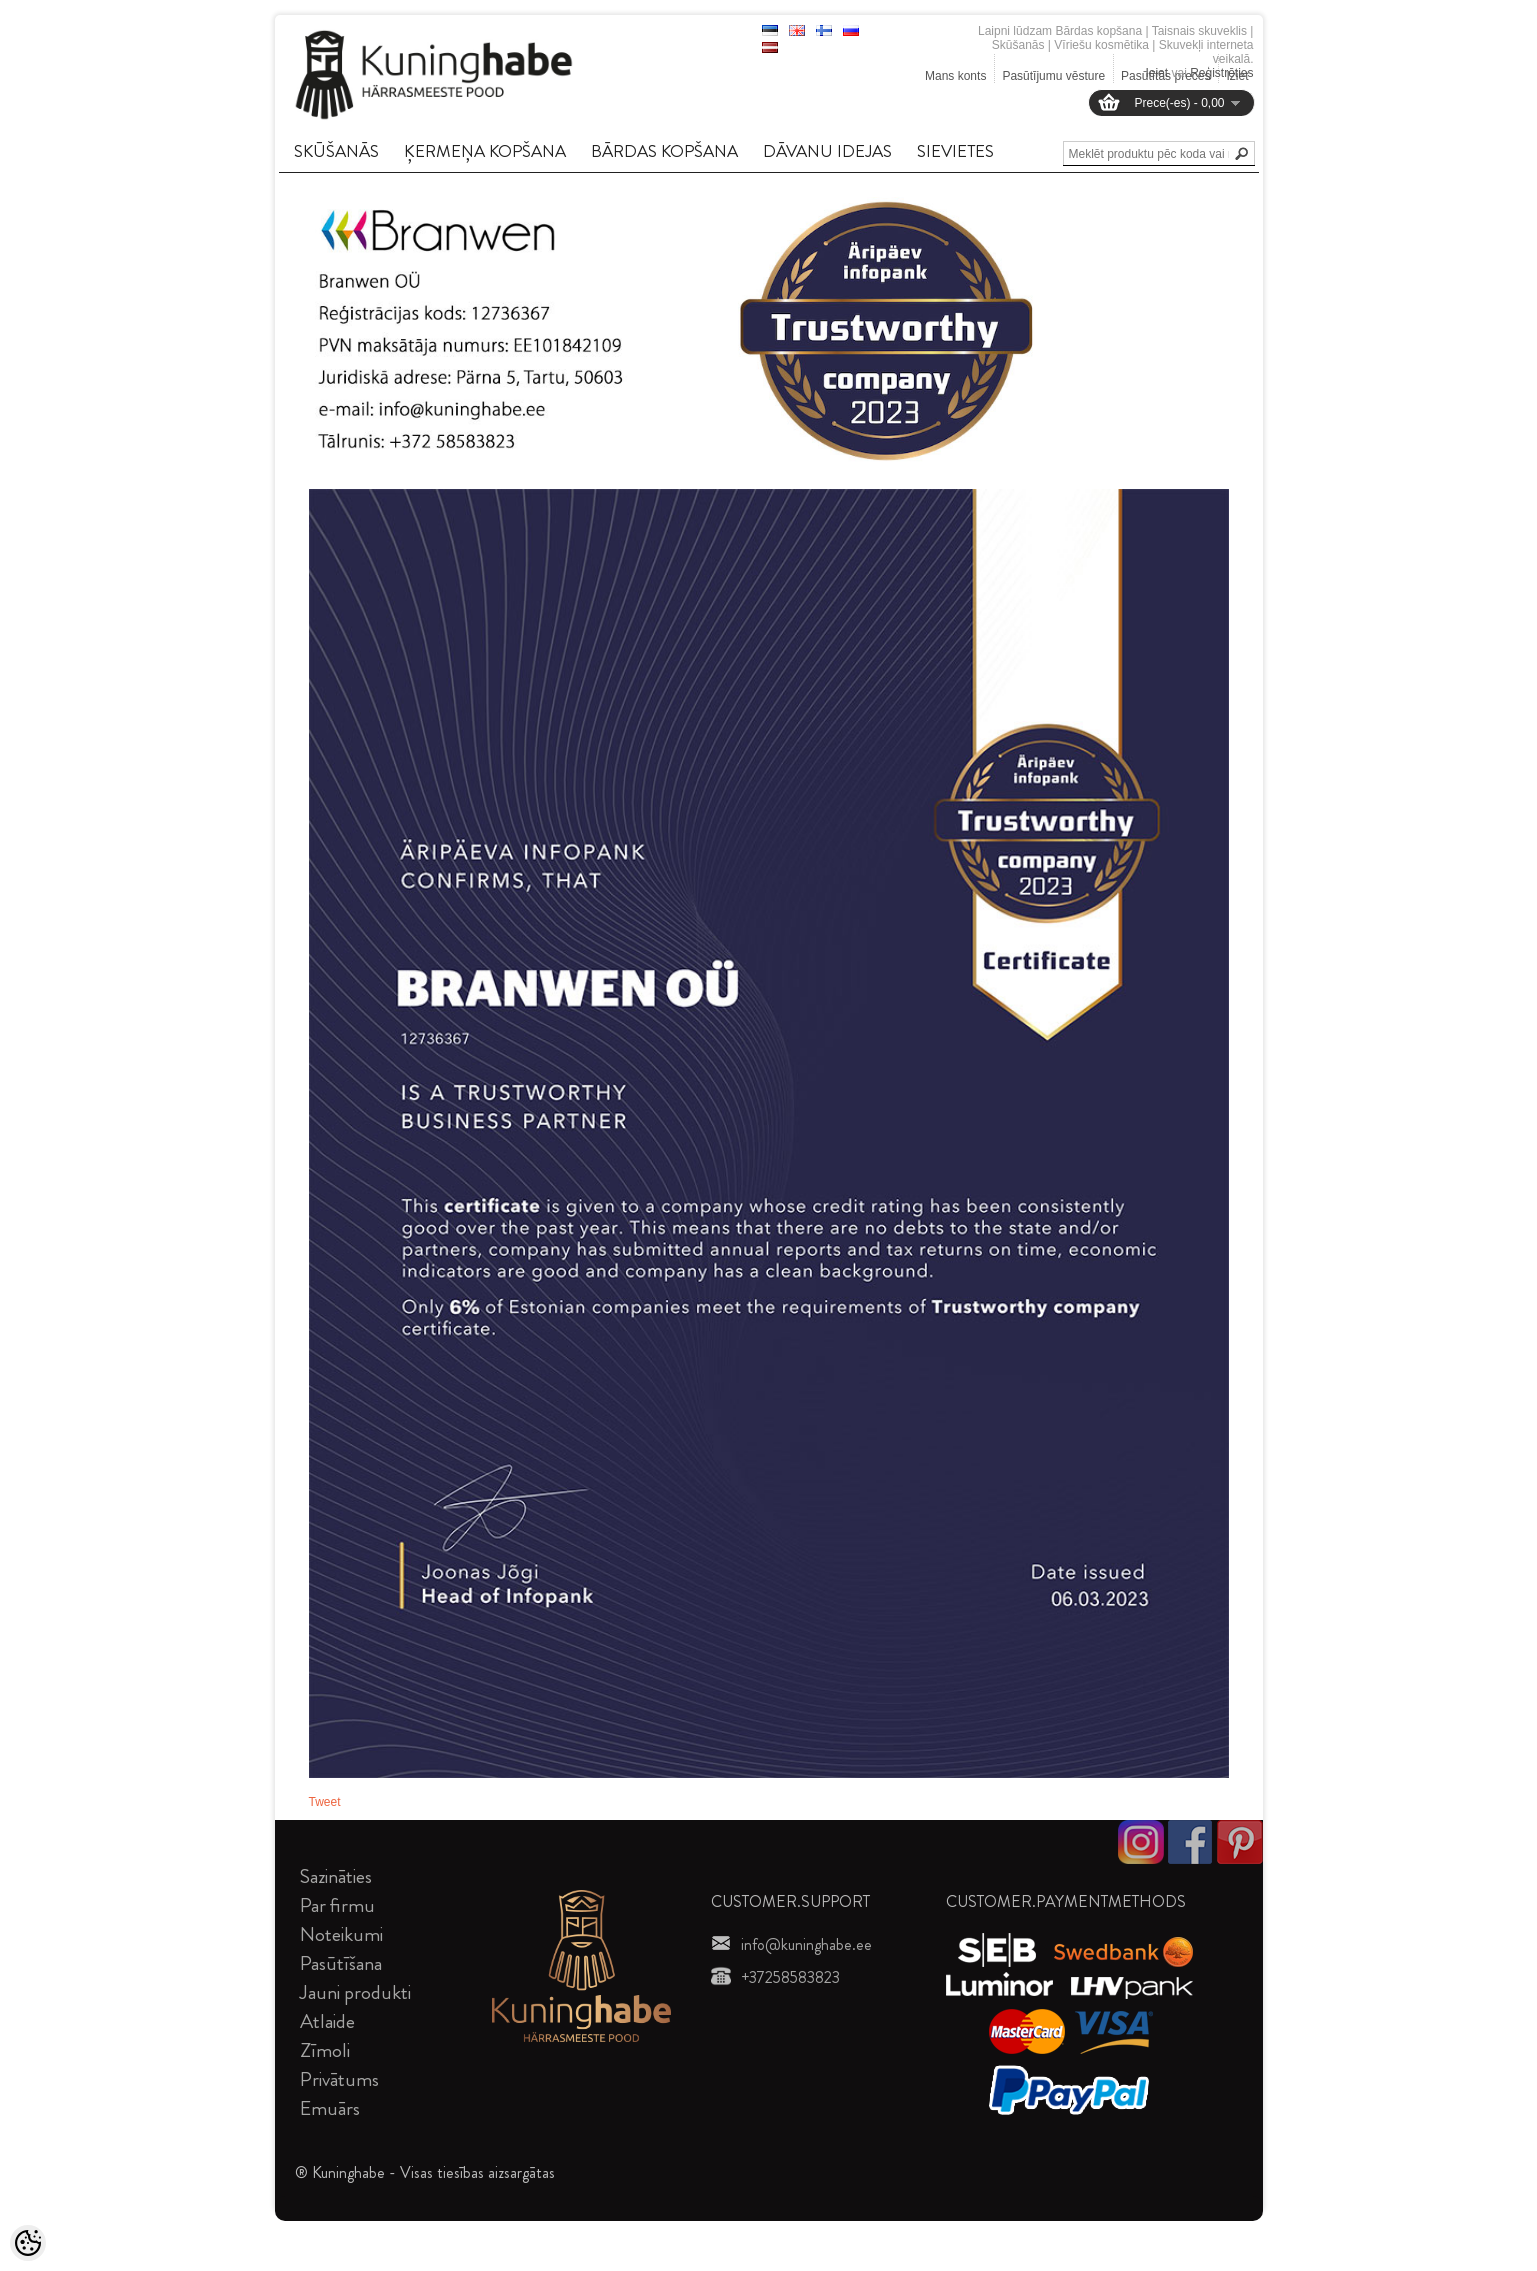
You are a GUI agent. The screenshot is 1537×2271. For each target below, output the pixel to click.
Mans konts (955, 76)
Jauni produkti (355, 1992)
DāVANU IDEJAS (827, 151)
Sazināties (336, 1876)
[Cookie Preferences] (28, 2243)
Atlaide (327, 2021)
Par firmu (337, 1905)
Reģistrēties (1221, 73)
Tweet (325, 1802)
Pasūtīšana (341, 1963)
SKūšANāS (336, 151)
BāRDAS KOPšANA (664, 151)
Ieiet (1156, 73)
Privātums (339, 2079)
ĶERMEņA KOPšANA (485, 151)
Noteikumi (341, 1934)
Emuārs (330, 2108)
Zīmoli (325, 2050)
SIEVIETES (955, 151)
